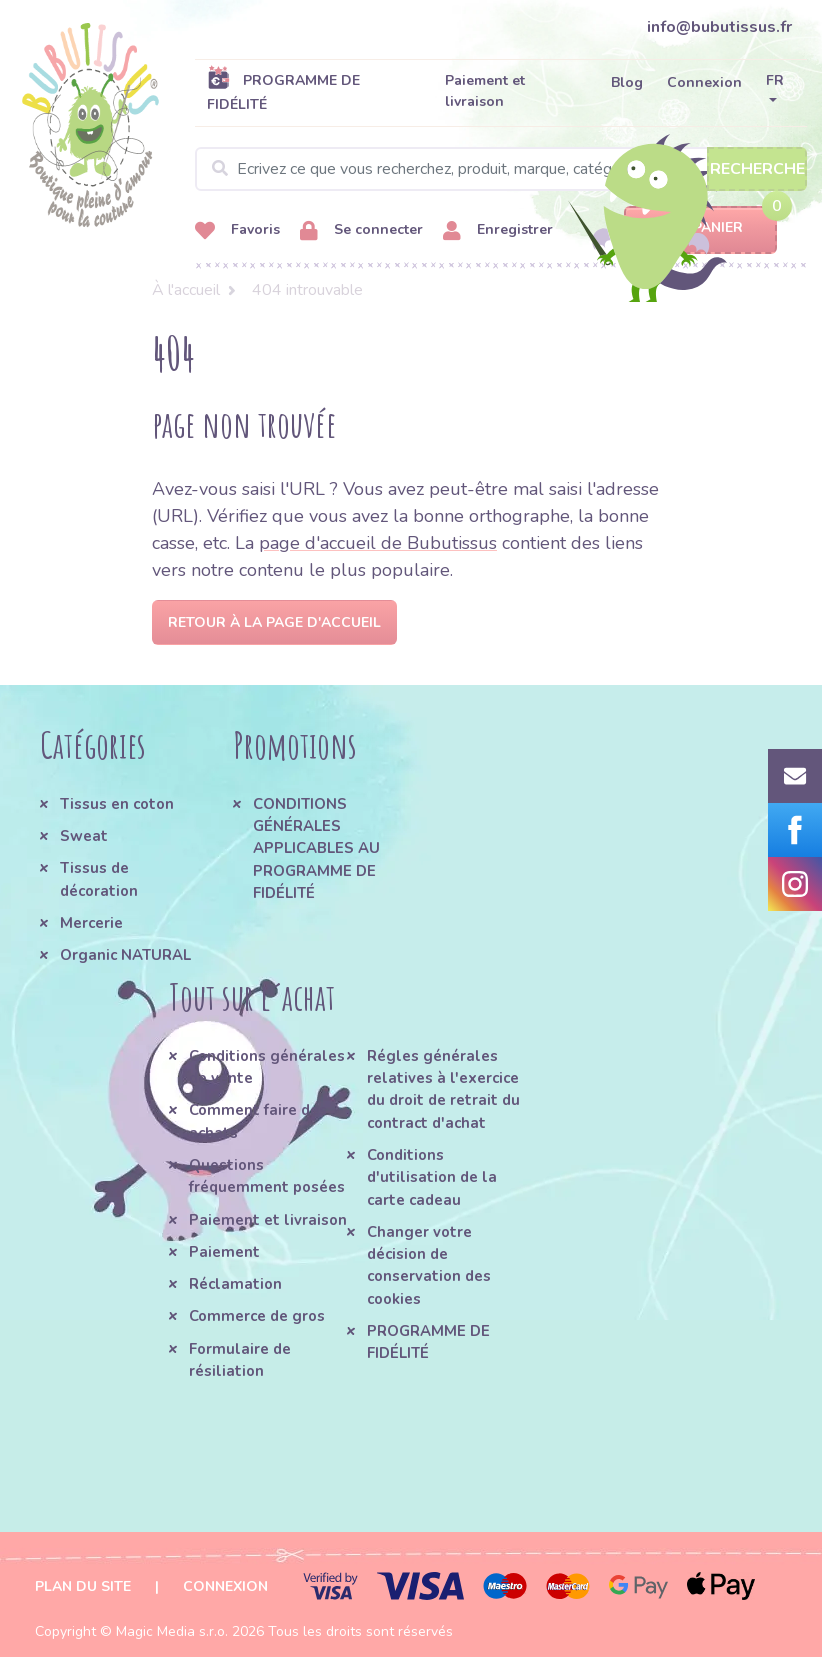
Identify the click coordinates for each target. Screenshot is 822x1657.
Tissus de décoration (99, 879)
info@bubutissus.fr (719, 27)
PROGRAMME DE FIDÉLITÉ (283, 92)
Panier (700, 228)
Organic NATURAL (125, 955)
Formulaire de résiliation (240, 1360)
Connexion (704, 82)
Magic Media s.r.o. (172, 1631)
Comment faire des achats (258, 1121)
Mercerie (91, 923)
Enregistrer (498, 230)
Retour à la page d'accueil (274, 622)
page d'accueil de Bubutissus (378, 543)
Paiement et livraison (485, 91)
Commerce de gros (257, 1316)
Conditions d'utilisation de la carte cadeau (432, 1177)
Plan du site (83, 1586)
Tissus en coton (117, 804)
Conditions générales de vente (267, 1067)
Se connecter (361, 230)
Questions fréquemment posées (267, 1176)
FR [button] (775, 80)
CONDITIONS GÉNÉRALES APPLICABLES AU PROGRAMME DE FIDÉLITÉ (316, 848)
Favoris (237, 230)
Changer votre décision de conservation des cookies (429, 1265)
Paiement (224, 1252)
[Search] (501, 169)
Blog (627, 82)
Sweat (84, 836)
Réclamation (235, 1284)
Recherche (757, 169)
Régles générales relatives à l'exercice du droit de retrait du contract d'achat (443, 1089)
